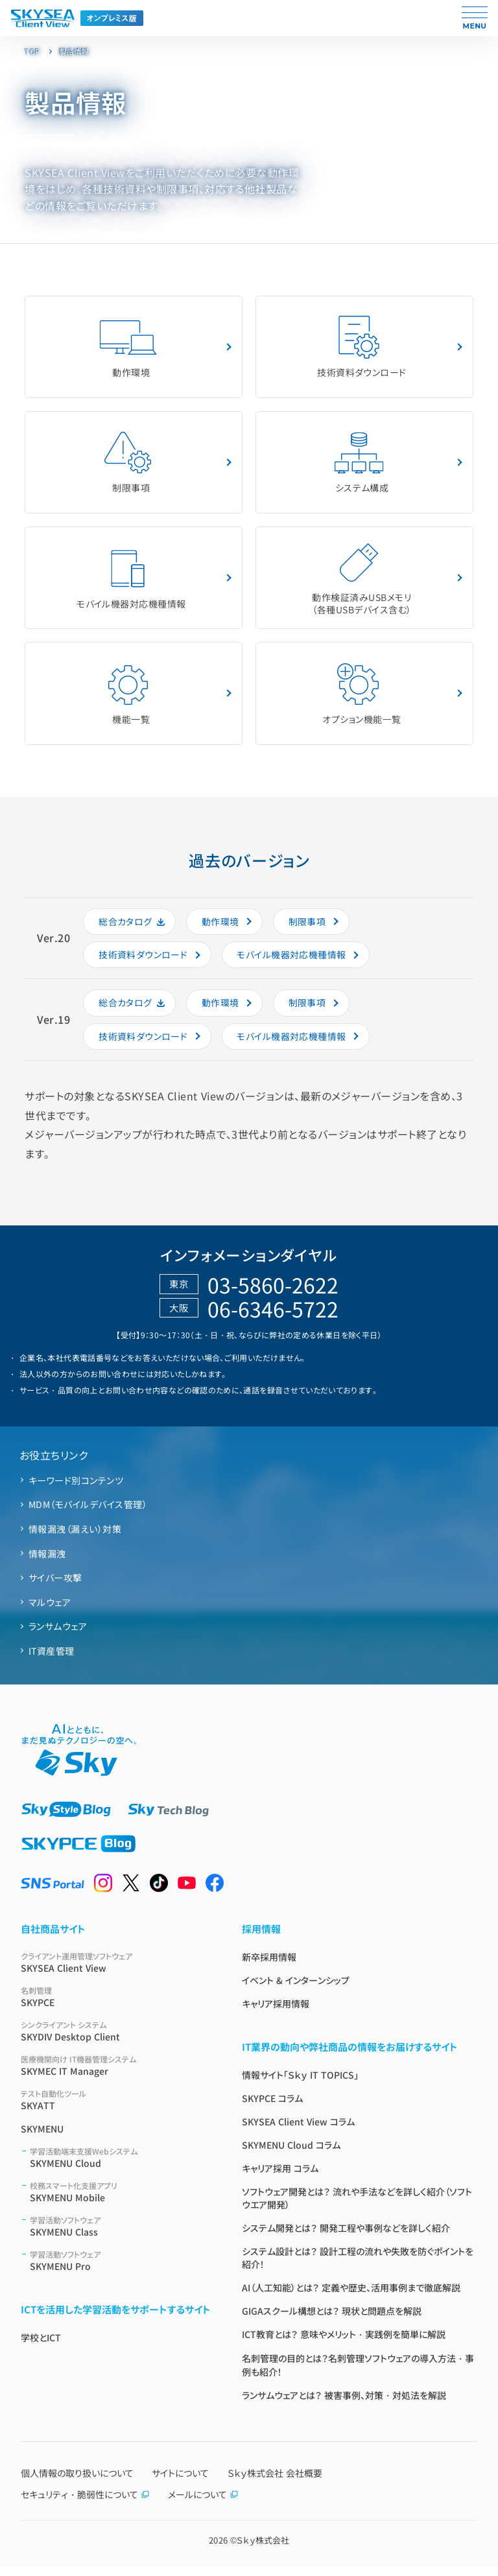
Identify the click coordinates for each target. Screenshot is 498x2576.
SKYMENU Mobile (120, 2201)
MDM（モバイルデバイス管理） (88, 1513)
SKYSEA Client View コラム (298, 2130)
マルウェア (50, 1610)
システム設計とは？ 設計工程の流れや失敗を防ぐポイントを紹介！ (357, 2267)
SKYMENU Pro (120, 2270)
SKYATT (116, 2109)
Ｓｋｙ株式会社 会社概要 (275, 2482)
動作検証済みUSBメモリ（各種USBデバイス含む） (361, 582)
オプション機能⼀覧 (361, 700)
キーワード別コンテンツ (76, 1488)
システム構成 (358, 465)
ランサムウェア (58, 1634)
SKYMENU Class (120, 2235)
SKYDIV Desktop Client (116, 2040)
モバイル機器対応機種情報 (131, 582)
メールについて (203, 2503)
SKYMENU (42, 2137)
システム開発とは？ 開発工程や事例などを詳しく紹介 (346, 2236)
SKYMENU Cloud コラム (291, 2153)
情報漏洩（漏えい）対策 (75, 1537)
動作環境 (128, 348)
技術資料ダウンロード (362, 348)
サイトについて (180, 2482)
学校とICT (41, 2346)
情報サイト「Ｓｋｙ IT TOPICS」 (300, 2083)
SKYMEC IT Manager (116, 2074)
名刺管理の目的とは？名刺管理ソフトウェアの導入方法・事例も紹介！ (358, 2374)
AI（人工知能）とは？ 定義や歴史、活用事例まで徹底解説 (351, 2296)
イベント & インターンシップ (296, 1989)
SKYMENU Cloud (120, 2167)
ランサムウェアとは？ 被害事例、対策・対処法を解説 (344, 2404)
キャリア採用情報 (275, 2012)
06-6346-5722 (273, 1317)
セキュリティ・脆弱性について (85, 2503)
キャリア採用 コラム (280, 2177)
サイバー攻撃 (55, 1585)
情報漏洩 (47, 1561)
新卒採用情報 (269, 1965)
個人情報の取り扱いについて (77, 2482)
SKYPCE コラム (272, 2107)
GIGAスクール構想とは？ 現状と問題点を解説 (331, 2319)
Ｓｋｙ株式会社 (263, 2549)
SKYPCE (116, 2006)
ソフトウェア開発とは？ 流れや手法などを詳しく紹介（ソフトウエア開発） (357, 2207)
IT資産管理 (52, 1659)
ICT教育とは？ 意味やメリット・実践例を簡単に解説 (343, 2343)
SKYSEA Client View (116, 1971)
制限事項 (128, 465)
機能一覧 (128, 700)
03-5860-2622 (273, 1293)
